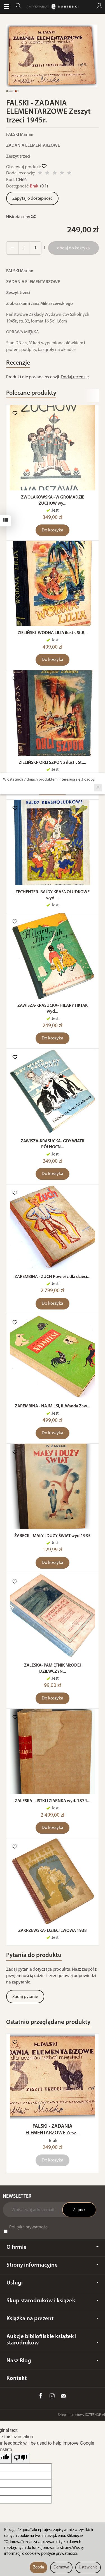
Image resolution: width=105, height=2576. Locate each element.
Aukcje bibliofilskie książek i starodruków (52, 2340)
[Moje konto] (99, 6)
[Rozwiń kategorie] (6, 6)
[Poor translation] (20, 2458)
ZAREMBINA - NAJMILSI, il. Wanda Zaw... (52, 1406)
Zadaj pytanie (25, 1997)
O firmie (52, 2247)
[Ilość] (23, 248)
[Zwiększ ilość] (12, 248)
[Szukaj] (18, 6)
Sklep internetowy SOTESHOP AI (81, 2415)
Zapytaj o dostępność (32, 198)
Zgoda (38, 2567)
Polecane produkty (31, 393)
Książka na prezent (52, 2319)
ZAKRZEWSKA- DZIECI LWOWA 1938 (52, 1931)
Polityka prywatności (28, 2227)
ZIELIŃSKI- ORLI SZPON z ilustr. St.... (52, 762)
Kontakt (16, 2378)
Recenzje (18, 363)
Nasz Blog (52, 2361)
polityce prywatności (59, 2554)
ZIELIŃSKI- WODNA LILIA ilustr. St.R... (53, 633)
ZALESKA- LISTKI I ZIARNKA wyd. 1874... (52, 1801)
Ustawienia (88, 2567)
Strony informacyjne (52, 2265)
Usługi (52, 2283)
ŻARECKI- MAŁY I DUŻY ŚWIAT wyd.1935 (52, 1536)
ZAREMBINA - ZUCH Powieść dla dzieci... (52, 1277)
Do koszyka (52, 530)
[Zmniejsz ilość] (35, 248)
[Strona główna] (52, 6)
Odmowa (61, 2567)
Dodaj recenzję (75, 377)
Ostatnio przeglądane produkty (48, 2022)
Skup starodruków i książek (52, 2301)
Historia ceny (20, 217)
